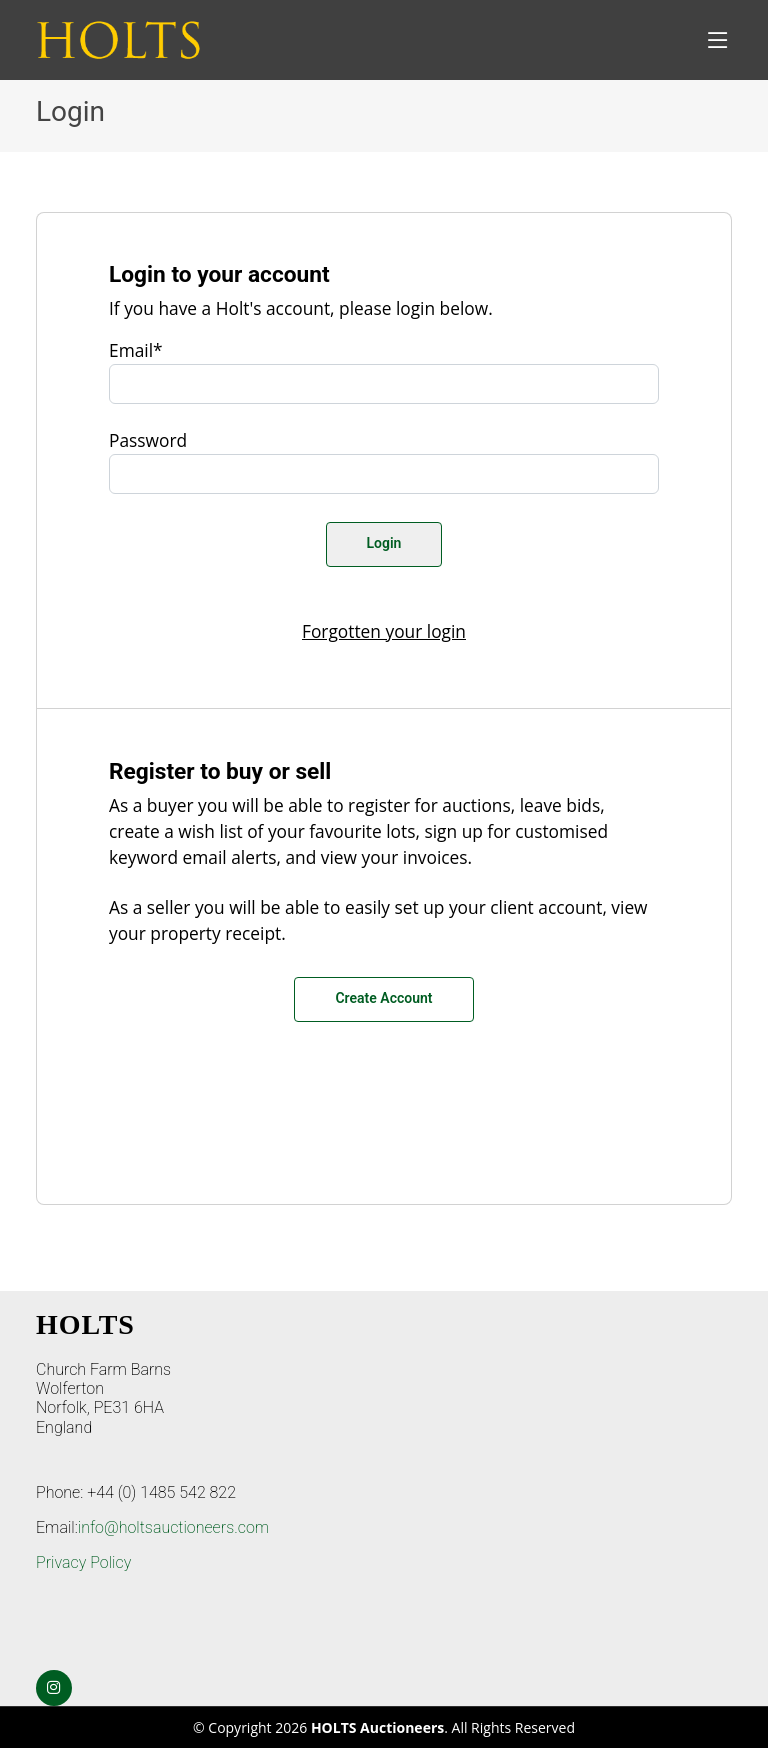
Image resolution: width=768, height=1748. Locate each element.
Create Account (383, 998)
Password (148, 440)
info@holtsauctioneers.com (173, 1527)
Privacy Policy (83, 1562)
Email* (136, 350)
